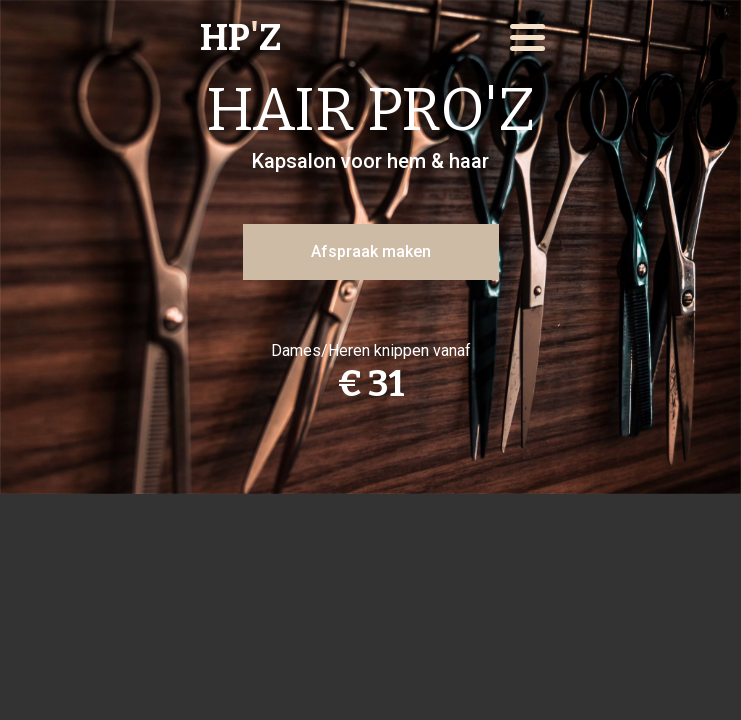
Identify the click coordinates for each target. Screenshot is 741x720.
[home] (284, 38)
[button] (527, 37)
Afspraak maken (371, 251)
